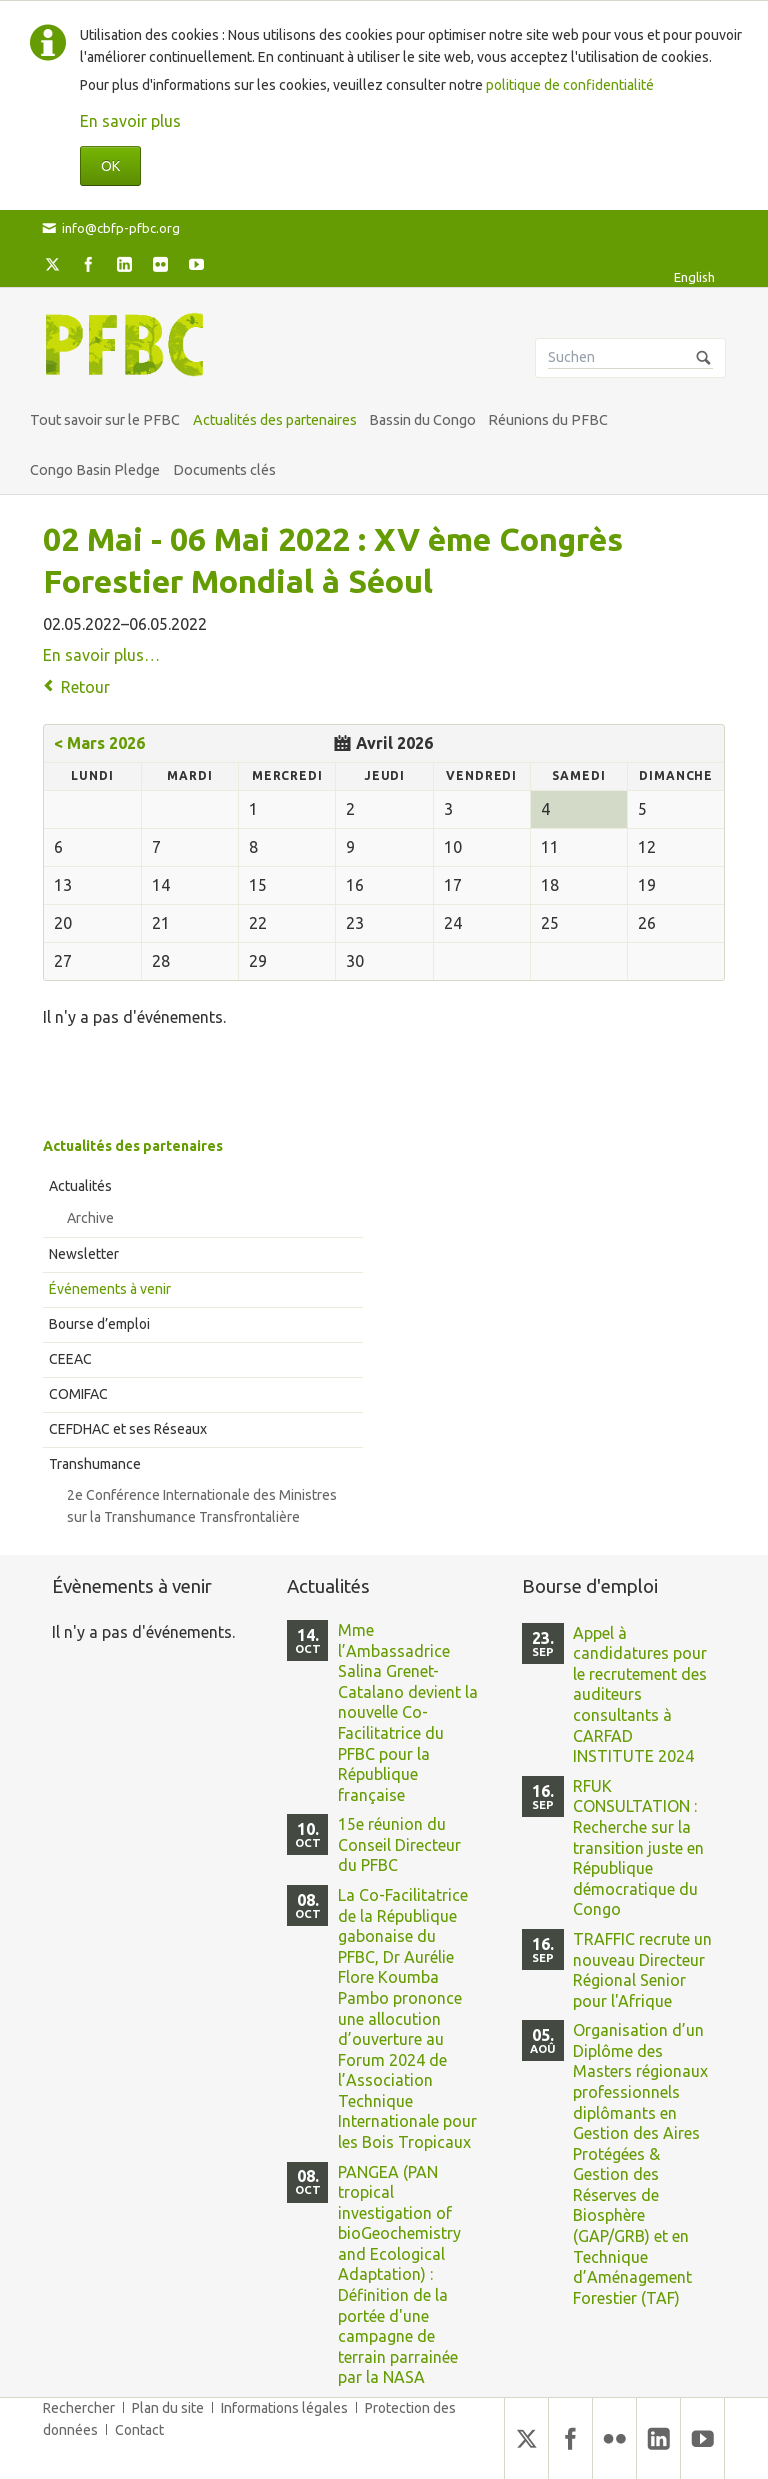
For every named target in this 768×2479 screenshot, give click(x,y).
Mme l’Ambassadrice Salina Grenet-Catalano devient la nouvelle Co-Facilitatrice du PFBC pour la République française (408, 1712)
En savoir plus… (101, 655)
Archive (90, 1218)
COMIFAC (78, 1394)
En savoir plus (130, 121)
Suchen (704, 358)
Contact (139, 2430)
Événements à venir (110, 1289)
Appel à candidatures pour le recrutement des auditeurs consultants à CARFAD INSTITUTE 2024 (640, 1694)
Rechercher (79, 2408)
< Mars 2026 (99, 743)
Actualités (80, 1186)
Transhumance (95, 1464)
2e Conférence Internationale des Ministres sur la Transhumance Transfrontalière (202, 1506)
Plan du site (168, 2408)
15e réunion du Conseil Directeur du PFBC (399, 1844)
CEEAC (70, 1359)
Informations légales (284, 2408)
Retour (85, 687)
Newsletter (84, 1254)
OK (110, 166)
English (694, 277)
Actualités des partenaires (133, 1146)
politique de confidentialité (570, 85)
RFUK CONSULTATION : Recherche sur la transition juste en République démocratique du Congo (638, 1847)
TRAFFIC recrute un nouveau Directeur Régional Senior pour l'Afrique (642, 1970)
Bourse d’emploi (99, 1324)
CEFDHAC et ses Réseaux (128, 1429)
